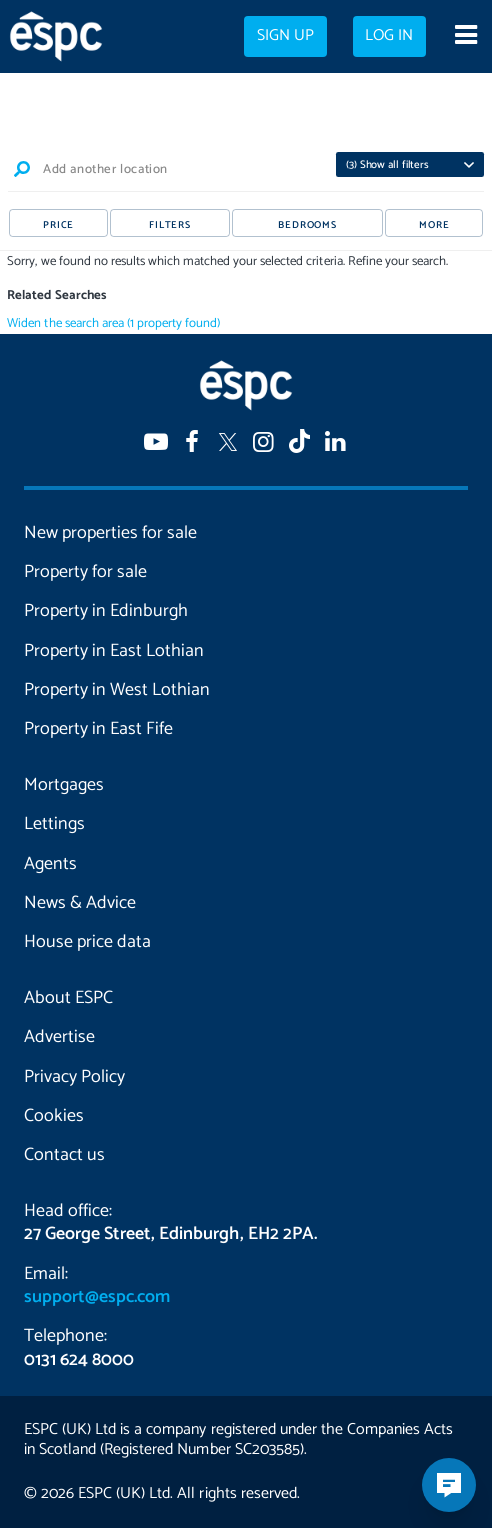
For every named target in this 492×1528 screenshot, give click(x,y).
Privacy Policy (74, 1077)
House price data (87, 942)
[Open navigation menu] (465, 37)
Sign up (285, 36)
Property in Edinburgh (106, 611)
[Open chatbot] (449, 1485)
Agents (50, 864)
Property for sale (85, 572)
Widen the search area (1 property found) (113, 323)
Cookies (54, 1116)
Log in (389, 36)
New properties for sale (110, 533)
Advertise (59, 1037)
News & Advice (80, 903)
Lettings (54, 824)
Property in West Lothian (117, 690)
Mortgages (64, 785)
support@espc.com (97, 1297)
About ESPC (68, 998)
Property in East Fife (98, 729)
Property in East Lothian (114, 651)
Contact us (64, 1155)
